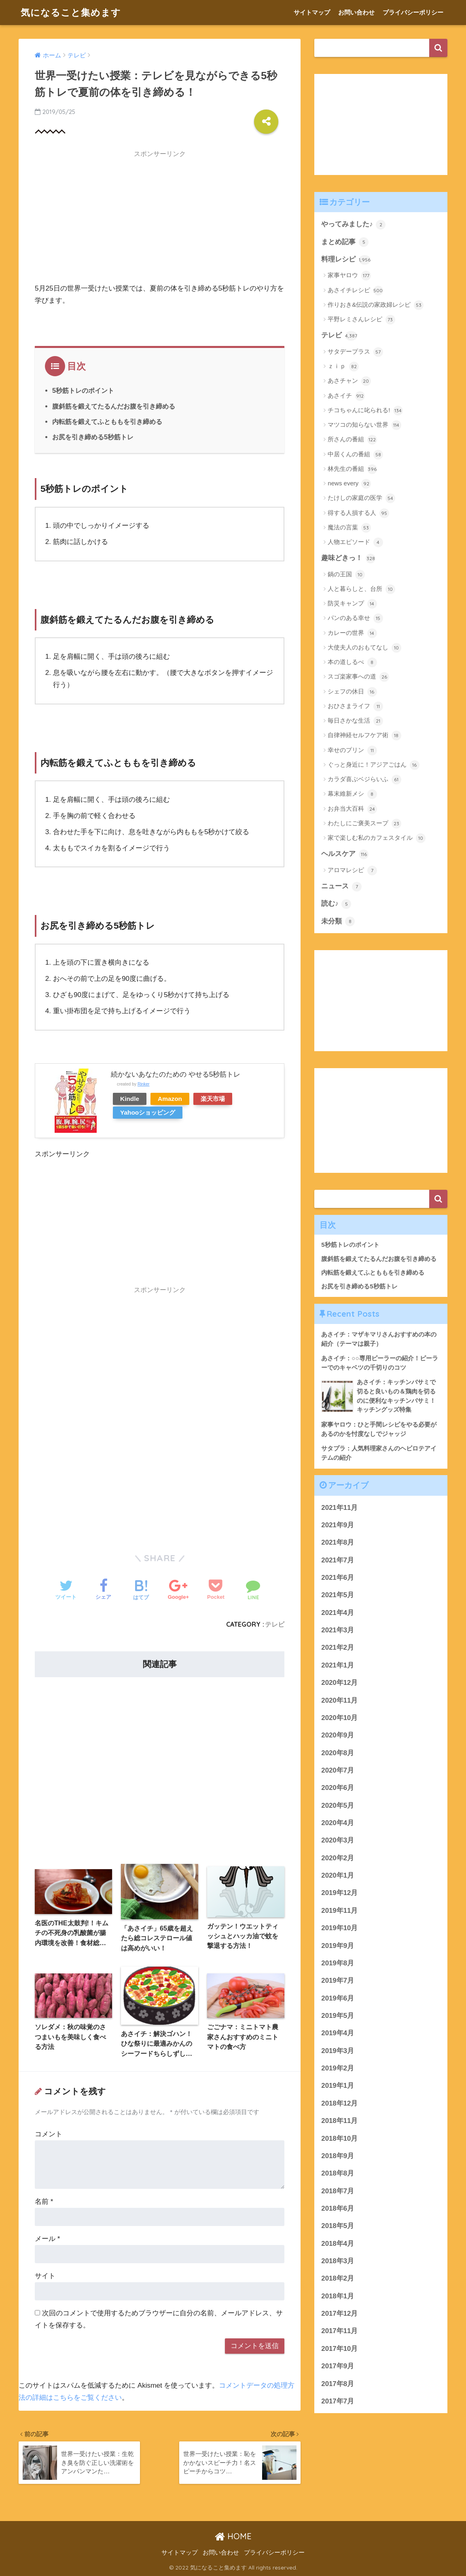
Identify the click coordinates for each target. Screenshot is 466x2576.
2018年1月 (337, 2296)
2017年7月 (337, 2401)
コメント (48, 2134)
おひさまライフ (355, 706)
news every (349, 484)
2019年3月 (337, 2051)
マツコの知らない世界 (364, 425)
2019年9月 (337, 1946)
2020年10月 (339, 1718)
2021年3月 (337, 1630)
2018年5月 (337, 2226)
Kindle (129, 1098)
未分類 (338, 921)
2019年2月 (337, 2068)
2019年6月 (337, 1998)
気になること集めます (71, 12)
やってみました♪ (353, 225)
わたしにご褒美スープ (364, 823)
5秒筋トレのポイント (83, 390)
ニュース (341, 887)
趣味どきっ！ (348, 558)
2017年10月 (339, 2349)
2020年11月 (339, 1700)
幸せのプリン (352, 750)
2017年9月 (337, 2366)
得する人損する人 (358, 513)
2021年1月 (337, 1665)
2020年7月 (337, 1770)
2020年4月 (337, 1823)
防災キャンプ (352, 604)
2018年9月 (337, 2156)
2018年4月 (337, 2243)
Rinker (144, 1084)
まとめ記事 (345, 242)
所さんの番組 (352, 440)
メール (47, 2239)
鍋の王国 (346, 575)
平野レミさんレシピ (361, 320)
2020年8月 (337, 1753)
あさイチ (346, 396)
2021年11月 (339, 1507)
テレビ (274, 1624)
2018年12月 (339, 2103)
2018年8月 (337, 2173)
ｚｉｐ (343, 366)
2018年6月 (337, 2208)
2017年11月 (339, 2331)
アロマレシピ (352, 870)
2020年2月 (337, 1858)
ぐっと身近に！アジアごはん (373, 765)
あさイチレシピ (355, 290)
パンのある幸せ (355, 618)
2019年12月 (339, 1893)
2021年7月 (337, 1560)
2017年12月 (339, 2313)
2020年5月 (337, 1805)
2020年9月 (337, 1735)
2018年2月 (337, 2278)
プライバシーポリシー (413, 12)
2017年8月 (337, 2384)
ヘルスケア (345, 854)
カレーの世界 (352, 633)
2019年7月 (337, 1980)
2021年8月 (337, 1542)
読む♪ (336, 904)
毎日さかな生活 (355, 721)
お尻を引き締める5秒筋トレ (92, 437)
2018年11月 (339, 2121)
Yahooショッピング (147, 1112)
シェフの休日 (352, 692)
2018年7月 (337, 2191)
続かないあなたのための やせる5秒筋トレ (175, 1074)
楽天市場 (213, 1098)
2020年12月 (339, 1682)
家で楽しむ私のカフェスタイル (376, 838)
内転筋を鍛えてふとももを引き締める (107, 421)
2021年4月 (337, 1613)
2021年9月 (337, 1525)
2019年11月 (339, 1910)
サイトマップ (312, 12)
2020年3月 (337, 1840)
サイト (45, 2276)
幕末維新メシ (352, 794)
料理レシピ (346, 260)
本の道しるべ (352, 662)
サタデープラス (355, 352)
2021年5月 (337, 1595)
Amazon (170, 1098)
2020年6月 (337, 1788)
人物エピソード (355, 542)
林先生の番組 (352, 469)
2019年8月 (337, 1963)
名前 (44, 2201)
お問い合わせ (356, 12)
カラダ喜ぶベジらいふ (364, 779)
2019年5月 (337, 2015)
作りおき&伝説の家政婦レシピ (375, 305)
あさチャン (349, 381)
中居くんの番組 (355, 455)
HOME (233, 2536)
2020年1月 (337, 1875)
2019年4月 (337, 2033)
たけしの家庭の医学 (361, 498)
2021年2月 (337, 1647)
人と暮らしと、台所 (361, 589)
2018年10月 (339, 2138)
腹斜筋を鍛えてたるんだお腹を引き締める (113, 406)
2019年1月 (337, 2085)
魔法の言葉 (349, 528)
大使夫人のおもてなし (364, 648)
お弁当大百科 (352, 809)
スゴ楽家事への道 (358, 677)
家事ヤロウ (349, 275)
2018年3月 (337, 2261)
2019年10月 (339, 1928)
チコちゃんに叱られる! (365, 410)
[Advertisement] (159, 219)
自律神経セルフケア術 (364, 735)
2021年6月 (337, 1577)
